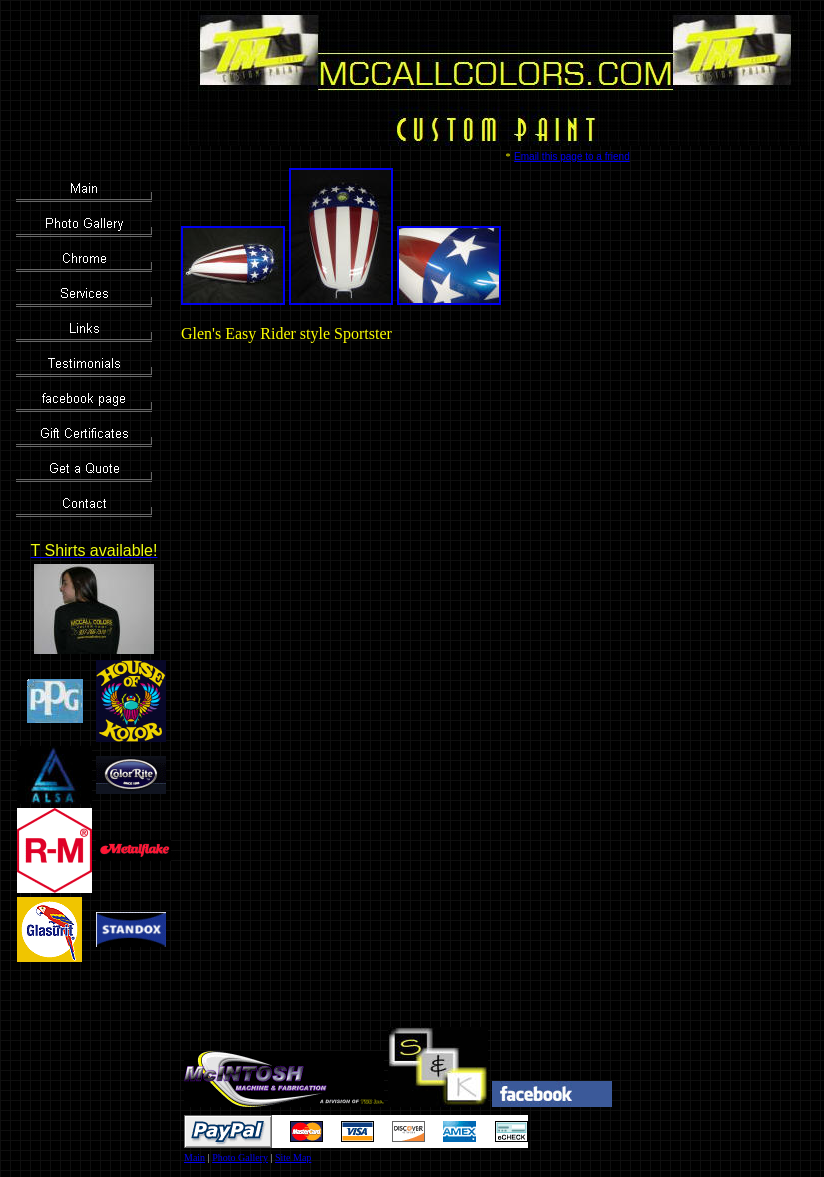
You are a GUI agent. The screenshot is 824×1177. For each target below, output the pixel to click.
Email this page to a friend (572, 156)
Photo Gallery (240, 1157)
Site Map (293, 1157)
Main (194, 1157)
